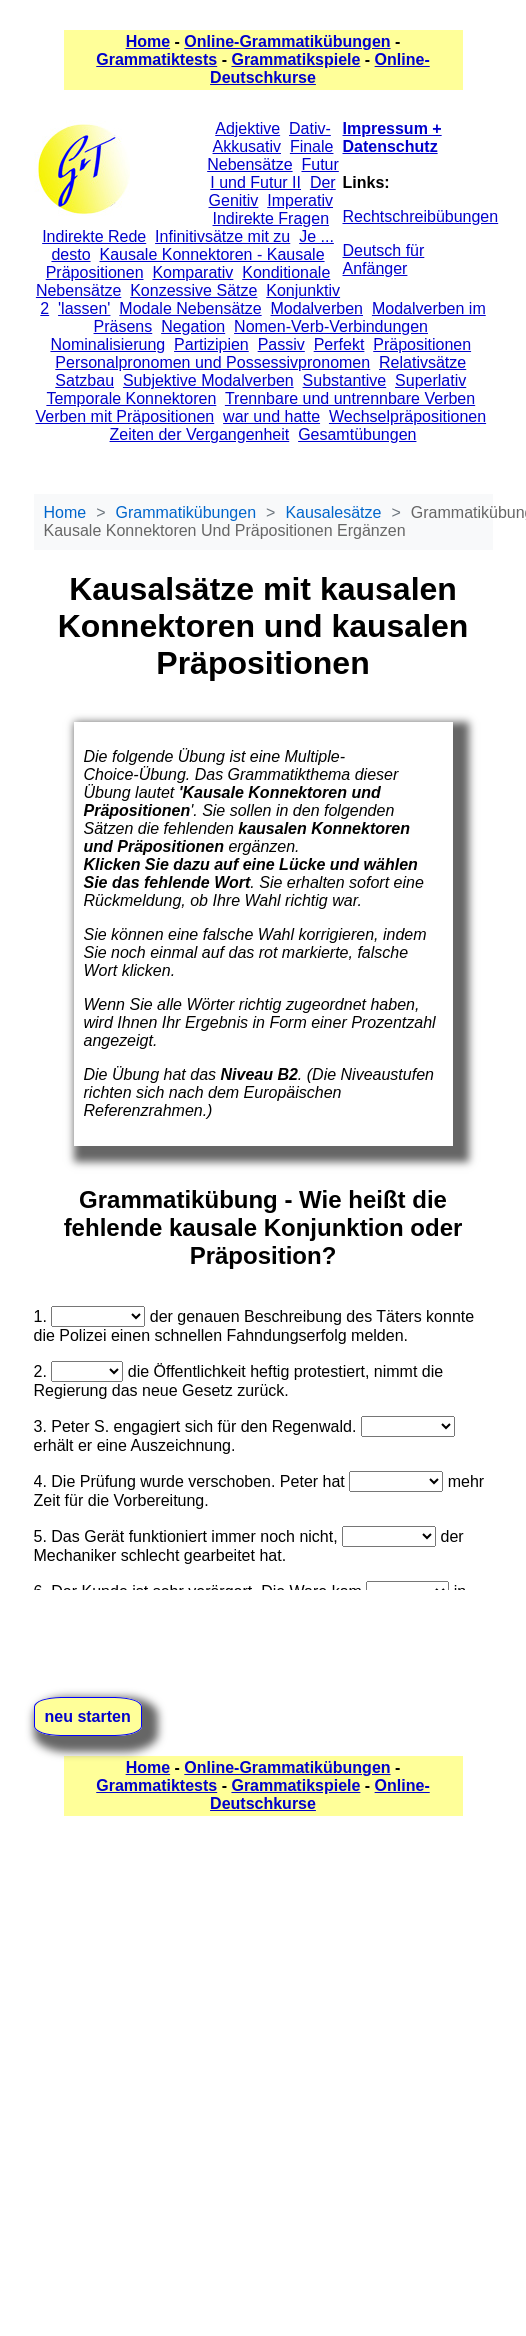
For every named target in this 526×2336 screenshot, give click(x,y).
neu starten (88, 1716)
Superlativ (430, 380)
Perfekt (339, 344)
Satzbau (84, 380)
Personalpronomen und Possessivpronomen (212, 362)
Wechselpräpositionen (407, 416)
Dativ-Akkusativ (272, 137)
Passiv (281, 344)
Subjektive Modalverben (208, 380)
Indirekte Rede (94, 236)
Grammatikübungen (186, 512)
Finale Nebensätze (270, 155)
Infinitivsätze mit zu (222, 236)
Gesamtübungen (357, 434)
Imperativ (300, 200)
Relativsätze (422, 362)
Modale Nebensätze (190, 308)
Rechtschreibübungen (421, 216)
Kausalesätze (333, 512)
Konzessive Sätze (193, 290)
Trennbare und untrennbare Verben (350, 398)
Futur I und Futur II (274, 173)
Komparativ (192, 272)
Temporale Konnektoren (131, 398)
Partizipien (211, 344)
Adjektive (247, 128)
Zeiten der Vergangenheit (200, 434)
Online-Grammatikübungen (287, 41)
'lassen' (84, 308)
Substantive (345, 380)
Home (148, 41)
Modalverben (317, 308)
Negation (193, 326)
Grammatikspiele (295, 59)
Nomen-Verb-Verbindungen (331, 326)
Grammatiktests (156, 59)
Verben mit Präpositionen (124, 416)
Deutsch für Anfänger (384, 259)
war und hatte (271, 416)
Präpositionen (422, 344)
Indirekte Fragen (271, 218)
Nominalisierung (107, 344)
